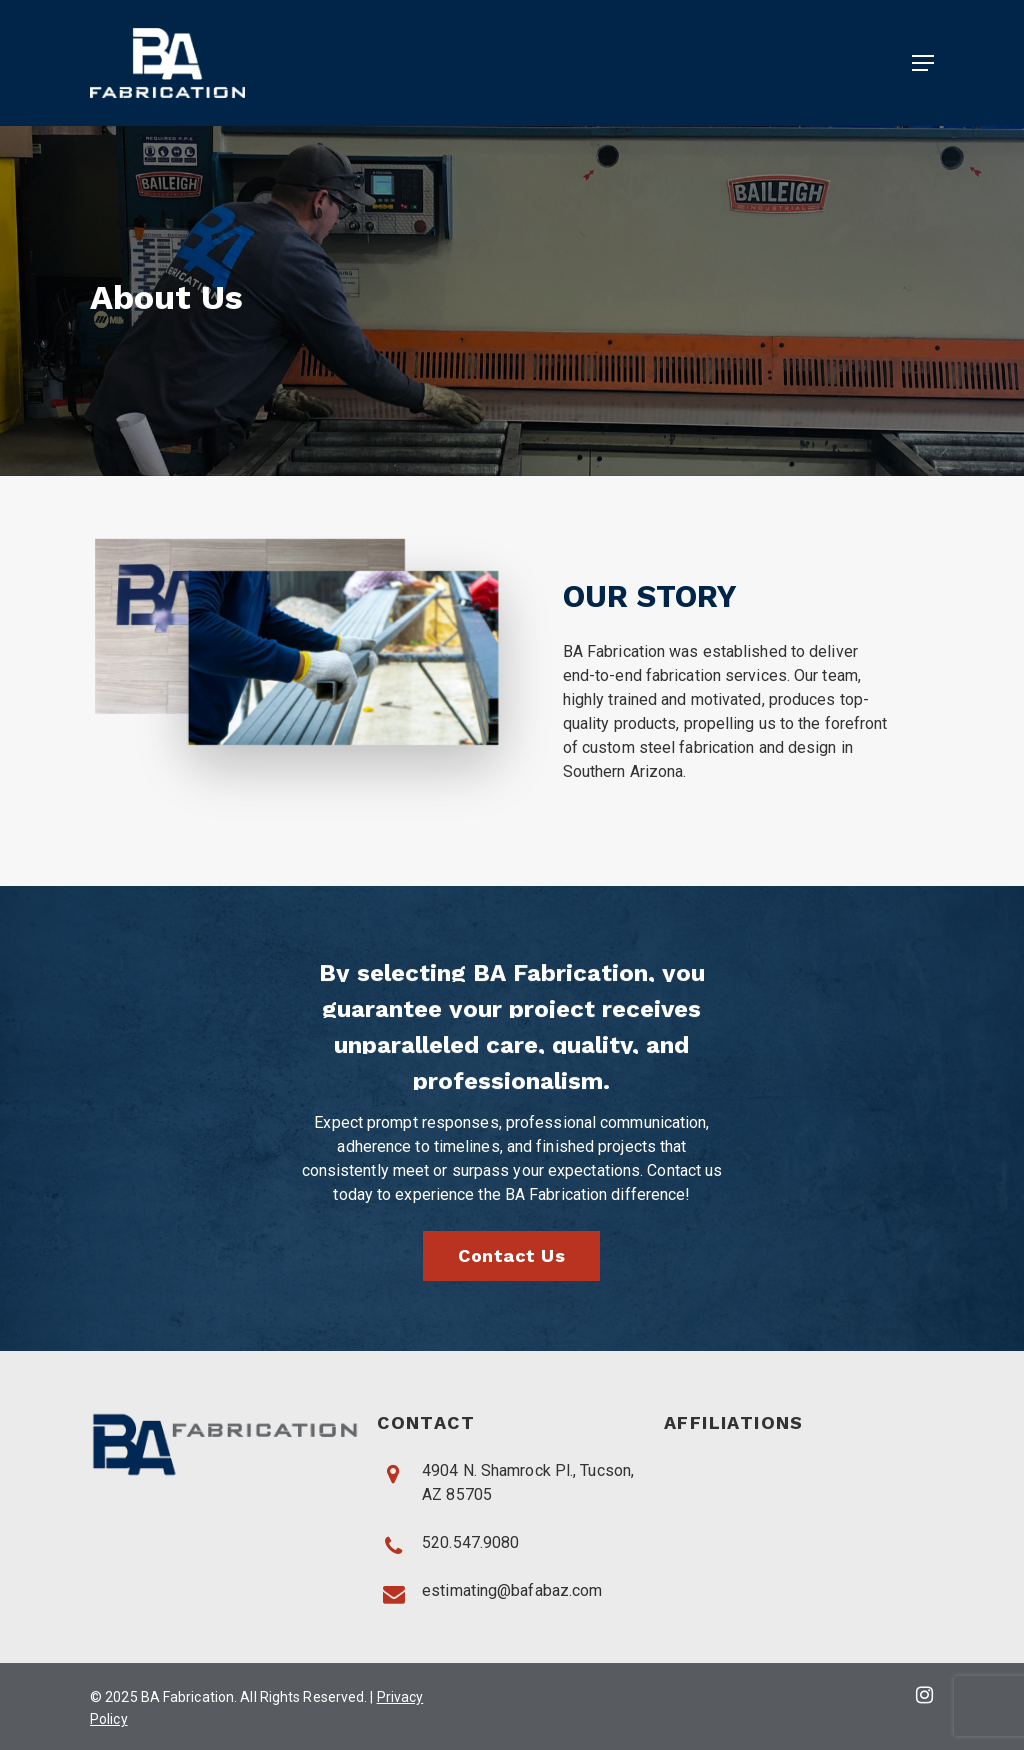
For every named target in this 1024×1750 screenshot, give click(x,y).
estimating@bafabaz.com (512, 1590)
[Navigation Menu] (923, 63)
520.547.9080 (470, 1542)
